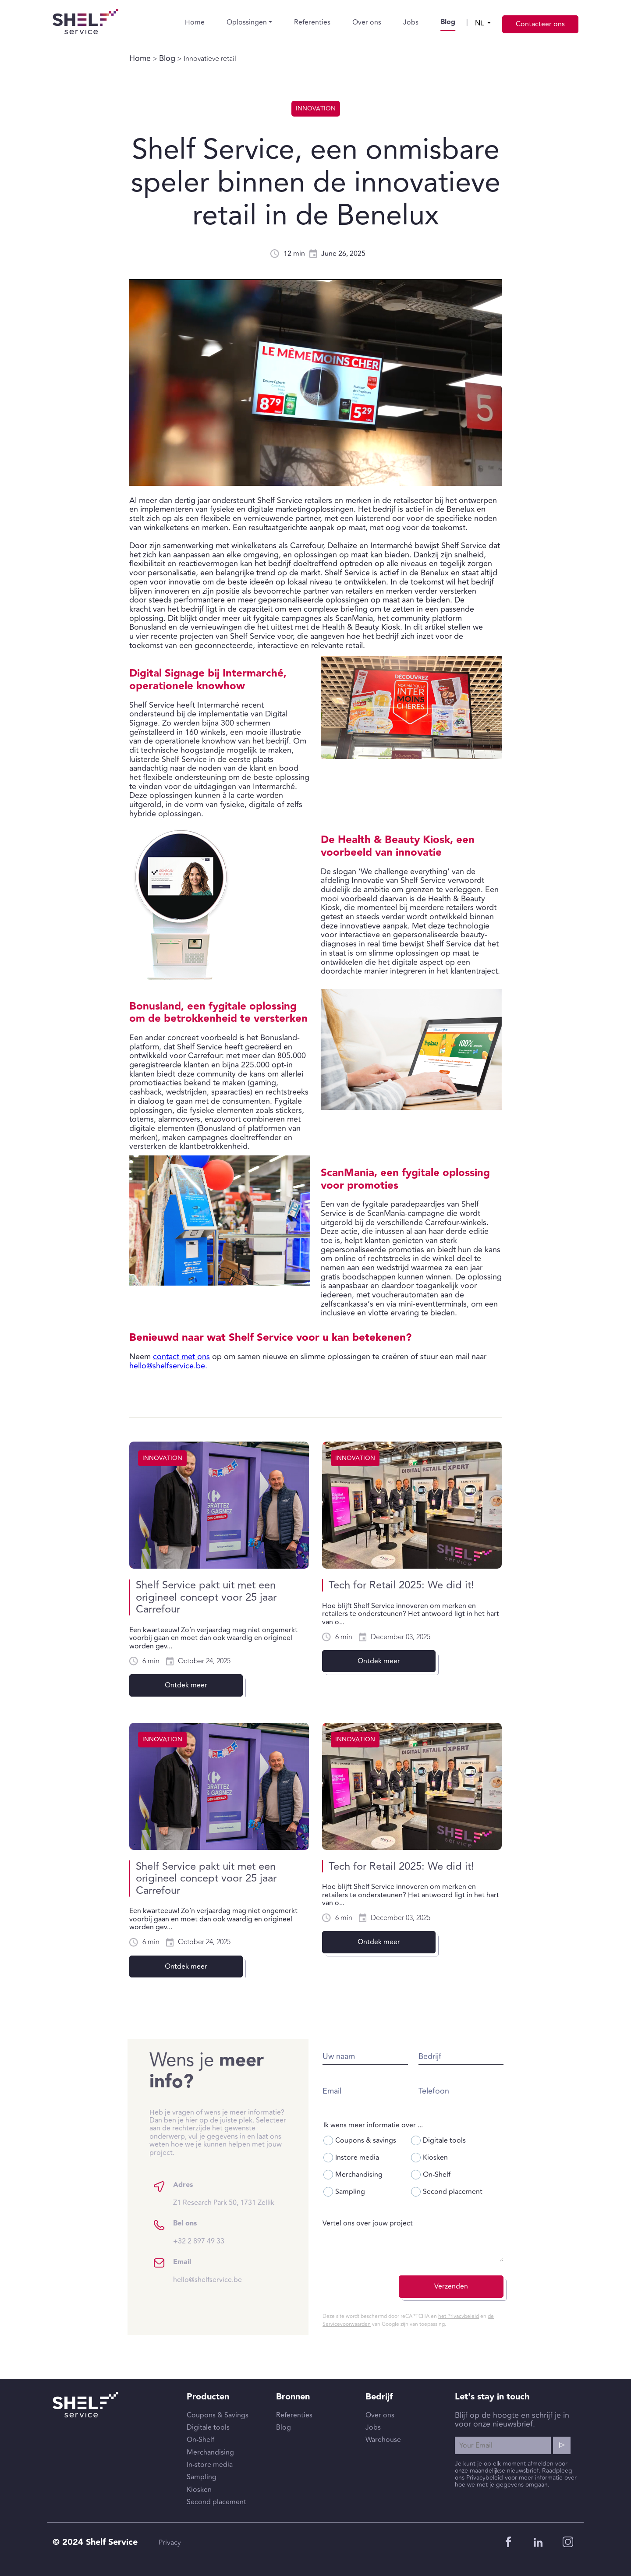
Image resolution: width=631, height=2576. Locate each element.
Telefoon (474, 2091)
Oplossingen (247, 22)
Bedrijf (470, 2056)
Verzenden (492, 2286)
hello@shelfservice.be (166, 2280)
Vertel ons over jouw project (408, 2223)
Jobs (410, 22)
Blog (447, 22)
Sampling (385, 2192)
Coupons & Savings (217, 2415)
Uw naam (379, 2056)
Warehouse (383, 2439)
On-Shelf (471, 2174)
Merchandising (393, 2174)
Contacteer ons (540, 24)
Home (195, 22)
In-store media (210, 2464)
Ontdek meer (186, 1685)
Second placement (487, 2192)
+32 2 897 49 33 (158, 2241)
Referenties (312, 22)
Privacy (170, 2542)
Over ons (366, 22)
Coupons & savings (400, 2140)
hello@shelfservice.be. (168, 1366)
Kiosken (470, 2157)
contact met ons (181, 1356)
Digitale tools (479, 2140)
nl (480, 23)
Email (372, 2091)
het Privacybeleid (499, 2316)
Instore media (392, 2157)
